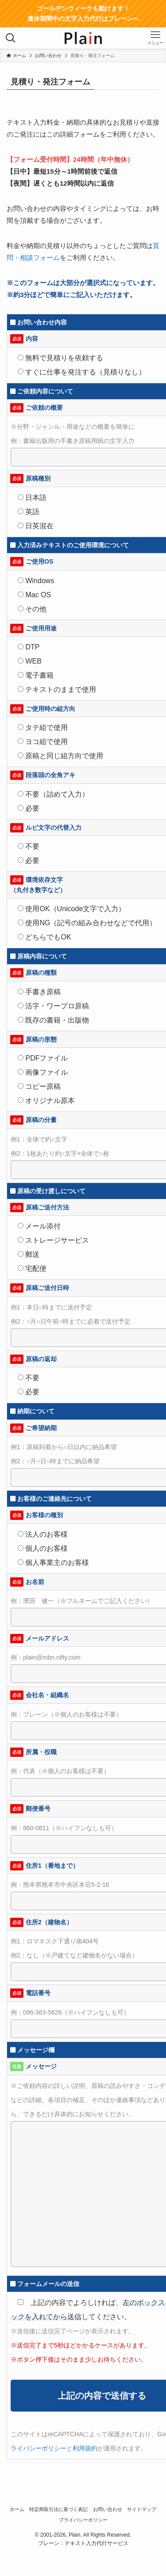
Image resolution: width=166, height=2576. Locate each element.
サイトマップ (141, 2509)
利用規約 (85, 2448)
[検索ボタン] (10, 38)
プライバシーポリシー (83, 2520)
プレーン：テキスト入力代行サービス (83, 2543)
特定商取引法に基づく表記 (58, 2509)
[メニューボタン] (155, 38)
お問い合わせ (107, 2509)
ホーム (17, 2509)
